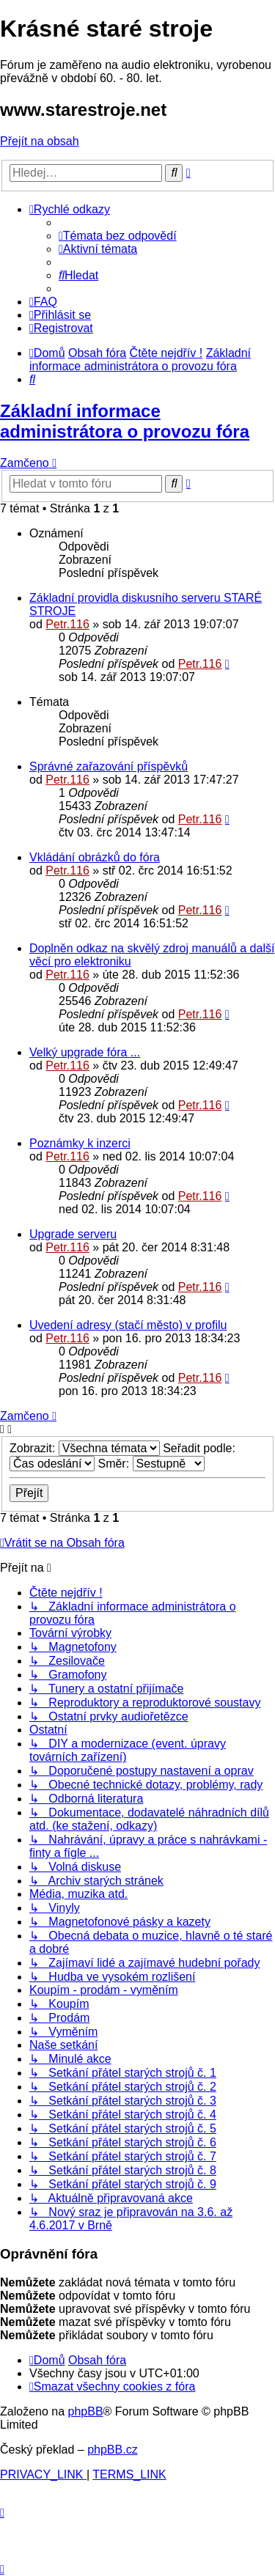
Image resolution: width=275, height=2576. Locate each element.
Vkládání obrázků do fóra (94, 857)
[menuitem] (118, 235)
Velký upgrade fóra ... (84, 1052)
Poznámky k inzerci (80, 1143)
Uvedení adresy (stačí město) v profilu (128, 1325)
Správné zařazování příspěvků (108, 766)
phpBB (85, 2411)
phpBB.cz (112, 2449)
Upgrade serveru (73, 1234)
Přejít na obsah (39, 141)
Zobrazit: (85, 1448)
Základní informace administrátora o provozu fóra (124, 421)
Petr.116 (67, 624)
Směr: (151, 1463)
